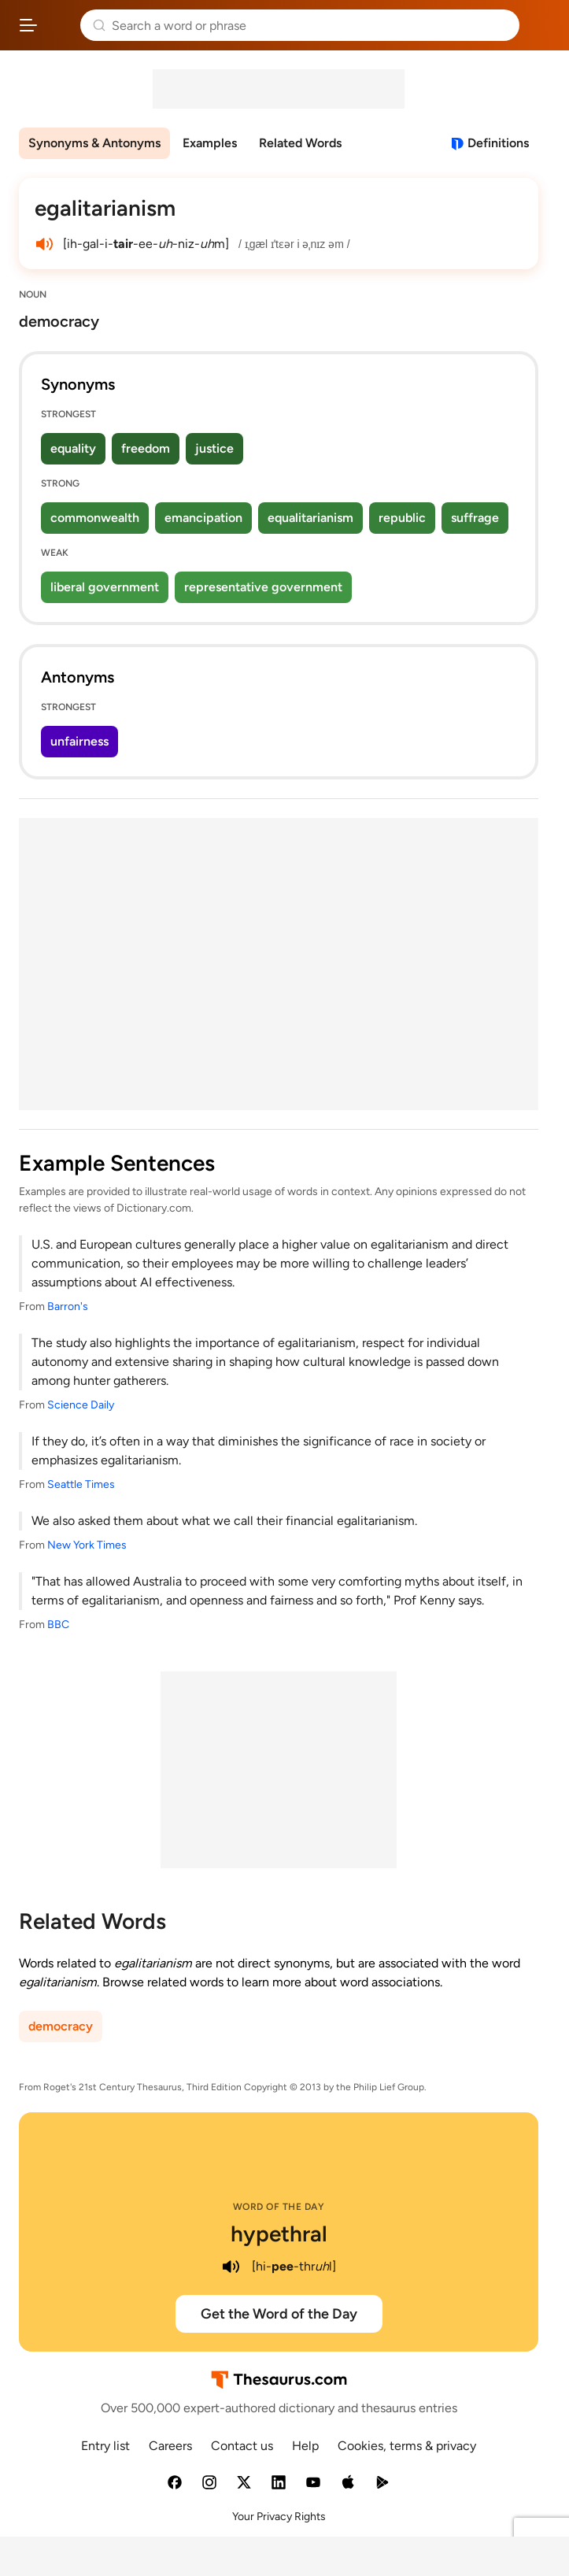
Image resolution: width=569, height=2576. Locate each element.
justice (214, 448)
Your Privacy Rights (279, 2516)
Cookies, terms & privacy (407, 2445)
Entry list (105, 2445)
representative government (263, 586)
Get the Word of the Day (279, 2313)
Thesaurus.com (59, 25)
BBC (58, 1624)
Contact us (242, 2445)
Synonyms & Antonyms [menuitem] (94, 142)
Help (305, 2445)
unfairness (79, 741)
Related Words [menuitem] (300, 142)
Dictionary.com (541, 25)
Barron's (67, 1306)
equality (73, 448)
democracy (60, 2026)
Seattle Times (81, 1484)
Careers (170, 2445)
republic (402, 517)
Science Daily (80, 1405)
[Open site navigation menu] (28, 25)
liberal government (104, 586)
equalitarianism (310, 517)
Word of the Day (279, 2206)
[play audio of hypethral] (231, 2266)
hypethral (279, 2233)
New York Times (87, 1545)
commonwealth (94, 517)
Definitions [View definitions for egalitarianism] (498, 142)
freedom (145, 448)
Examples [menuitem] (210, 142)
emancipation (203, 517)
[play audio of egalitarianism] (44, 244)
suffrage (475, 517)
